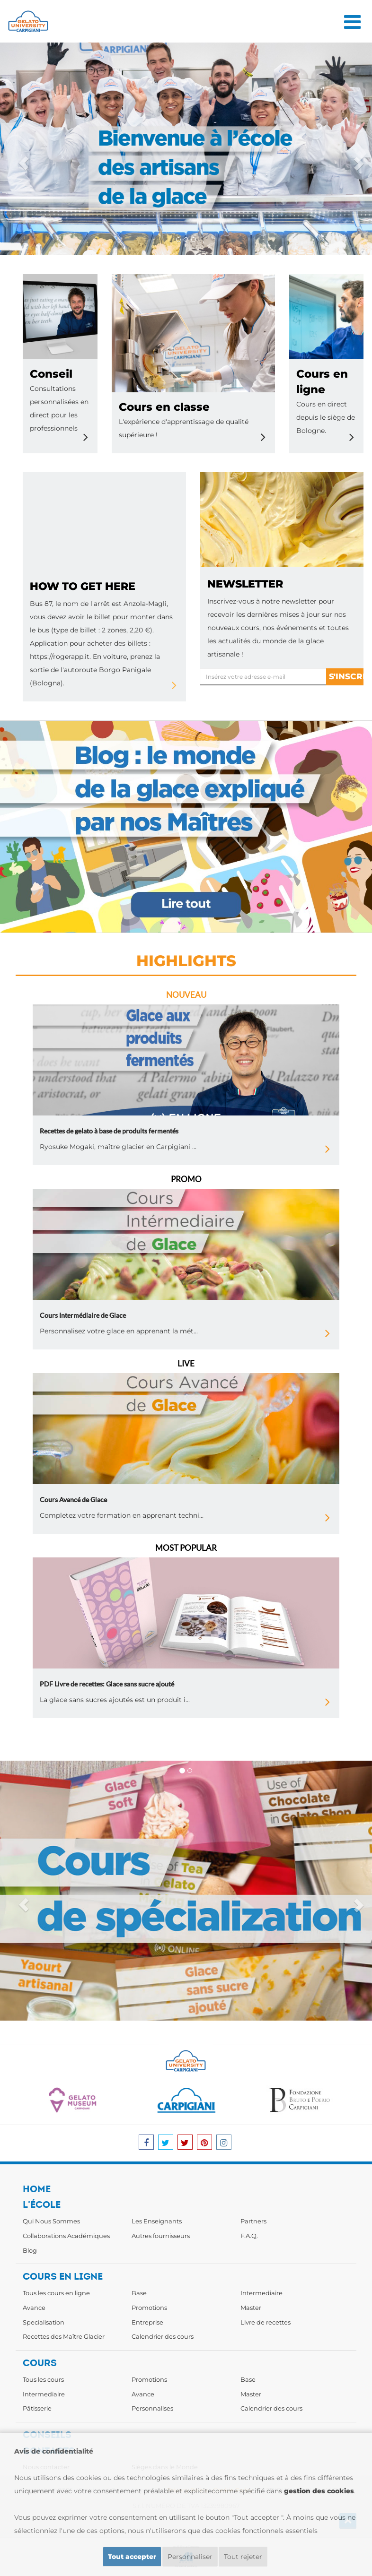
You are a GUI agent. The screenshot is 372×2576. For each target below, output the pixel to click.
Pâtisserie (37, 2408)
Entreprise (147, 2322)
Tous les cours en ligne (56, 2293)
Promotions (149, 2307)
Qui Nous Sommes (51, 2221)
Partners (253, 2221)
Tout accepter (132, 2556)
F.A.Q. (249, 2235)
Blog (30, 2250)
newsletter (245, 584)
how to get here (82, 586)
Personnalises (152, 2408)
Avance (34, 2307)
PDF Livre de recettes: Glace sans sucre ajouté (107, 1684)
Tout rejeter (243, 2556)
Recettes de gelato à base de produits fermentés (109, 1131)
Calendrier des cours (163, 2336)
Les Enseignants (157, 2221)
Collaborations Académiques (66, 2235)
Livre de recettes (265, 2322)
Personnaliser (190, 2556)
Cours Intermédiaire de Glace (83, 1315)
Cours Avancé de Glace (73, 1499)
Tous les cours (43, 2379)
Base (139, 2293)
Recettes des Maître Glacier (64, 2336)
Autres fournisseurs (161, 2235)
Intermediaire (261, 2293)
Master (250, 2307)
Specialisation (43, 2322)
